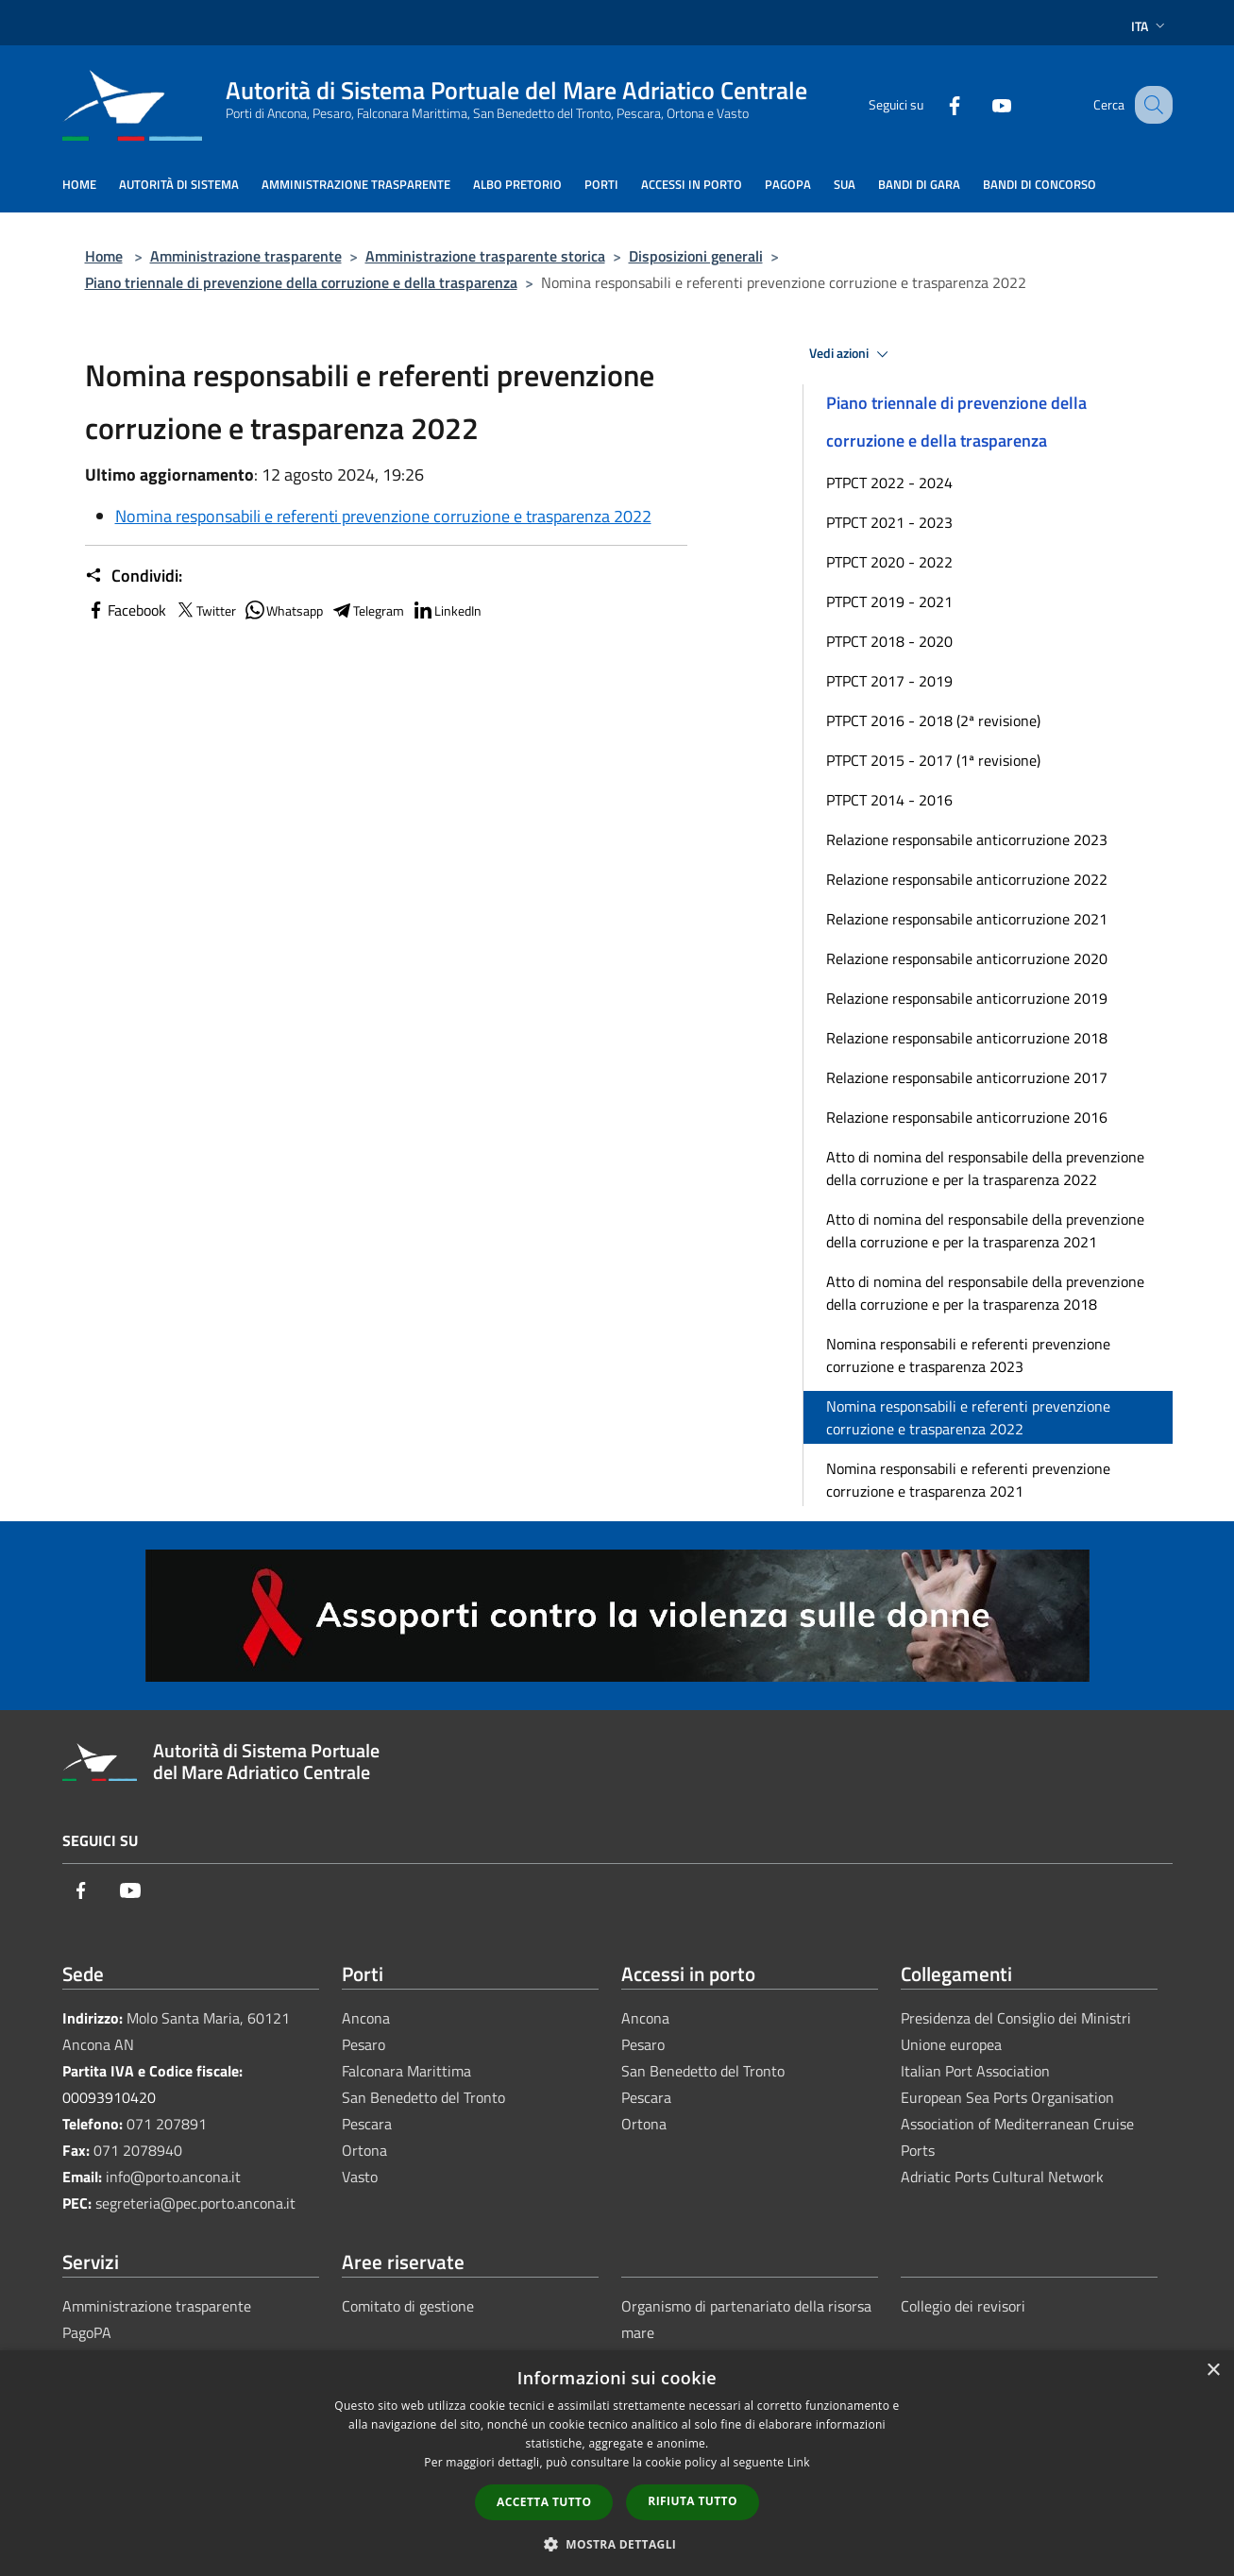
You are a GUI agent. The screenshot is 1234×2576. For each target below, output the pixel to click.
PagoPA (86, 2332)
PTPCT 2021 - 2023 (889, 522)
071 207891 (167, 2123)
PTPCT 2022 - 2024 (889, 482)
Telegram (367, 610)
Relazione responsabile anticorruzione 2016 (966, 1117)
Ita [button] (1150, 26)
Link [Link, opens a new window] (798, 2462)
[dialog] (617, 2463)
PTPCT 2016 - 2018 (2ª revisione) (933, 720)
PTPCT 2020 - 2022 (889, 562)
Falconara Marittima (406, 2070)
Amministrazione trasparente (246, 256)
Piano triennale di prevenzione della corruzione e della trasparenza (301, 282)
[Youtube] (982, 104)
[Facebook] (935, 104)
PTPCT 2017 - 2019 (889, 680)
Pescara (367, 2123)
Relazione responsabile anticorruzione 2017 (966, 1077)
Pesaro (363, 2044)
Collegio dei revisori (963, 2306)
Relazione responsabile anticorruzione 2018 (966, 1037)
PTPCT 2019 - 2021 (889, 601)
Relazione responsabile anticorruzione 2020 (966, 958)
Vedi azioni (851, 354)
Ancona (366, 2018)
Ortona (364, 2150)
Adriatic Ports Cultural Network (1002, 2176)
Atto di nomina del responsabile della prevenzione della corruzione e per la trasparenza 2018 (985, 1292)
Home (104, 256)
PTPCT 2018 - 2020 (889, 641)
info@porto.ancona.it (173, 2176)
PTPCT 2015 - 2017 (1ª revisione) (933, 760)
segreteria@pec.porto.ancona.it (195, 2203)
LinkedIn (447, 610)
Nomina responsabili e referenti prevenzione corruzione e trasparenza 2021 (968, 1479)
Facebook (125, 610)
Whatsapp (283, 610)
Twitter (205, 610)
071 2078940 (137, 2150)
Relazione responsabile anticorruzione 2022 (966, 879)
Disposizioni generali (696, 256)
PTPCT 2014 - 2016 (889, 799)
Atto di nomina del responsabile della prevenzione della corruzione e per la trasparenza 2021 (985, 1230)
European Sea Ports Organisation (1007, 2097)
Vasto (360, 2176)
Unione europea (951, 2044)
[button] (617, 2543)
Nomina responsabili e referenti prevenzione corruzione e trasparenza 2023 (968, 1355)
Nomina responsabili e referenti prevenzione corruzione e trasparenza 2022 (383, 516)
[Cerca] (1150, 104)
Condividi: (133, 576)
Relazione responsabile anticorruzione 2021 (966, 918)
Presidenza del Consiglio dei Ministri (1016, 2018)
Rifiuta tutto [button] (692, 2501)
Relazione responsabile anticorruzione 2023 (966, 839)
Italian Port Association (975, 2070)
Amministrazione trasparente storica (485, 256)
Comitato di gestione (408, 2306)
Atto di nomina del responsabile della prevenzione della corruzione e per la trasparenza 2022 (985, 1168)
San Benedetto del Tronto (423, 2097)
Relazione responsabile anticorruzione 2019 (966, 998)
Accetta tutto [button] (544, 2502)
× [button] (1213, 2371)
